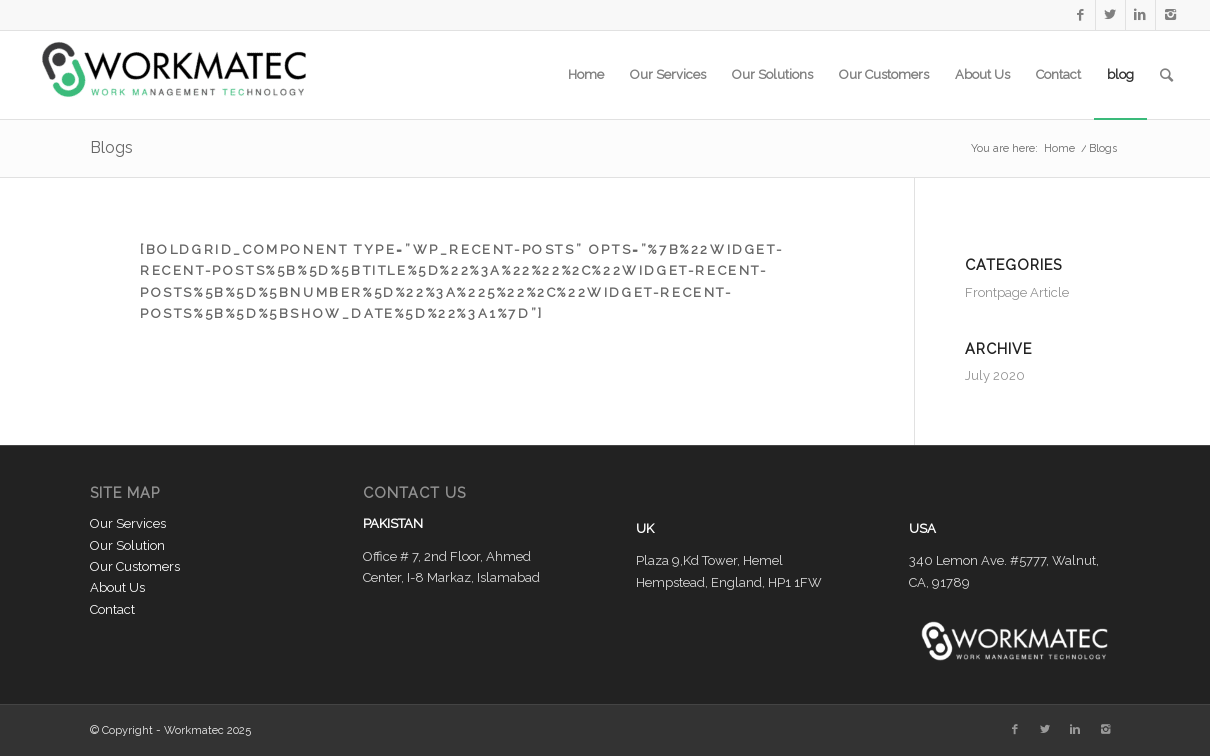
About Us (117, 587)
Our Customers (135, 566)
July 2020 (995, 375)
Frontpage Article (1017, 292)
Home (1059, 148)
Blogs (111, 147)
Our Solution (127, 545)
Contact (112, 609)
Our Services (128, 523)
